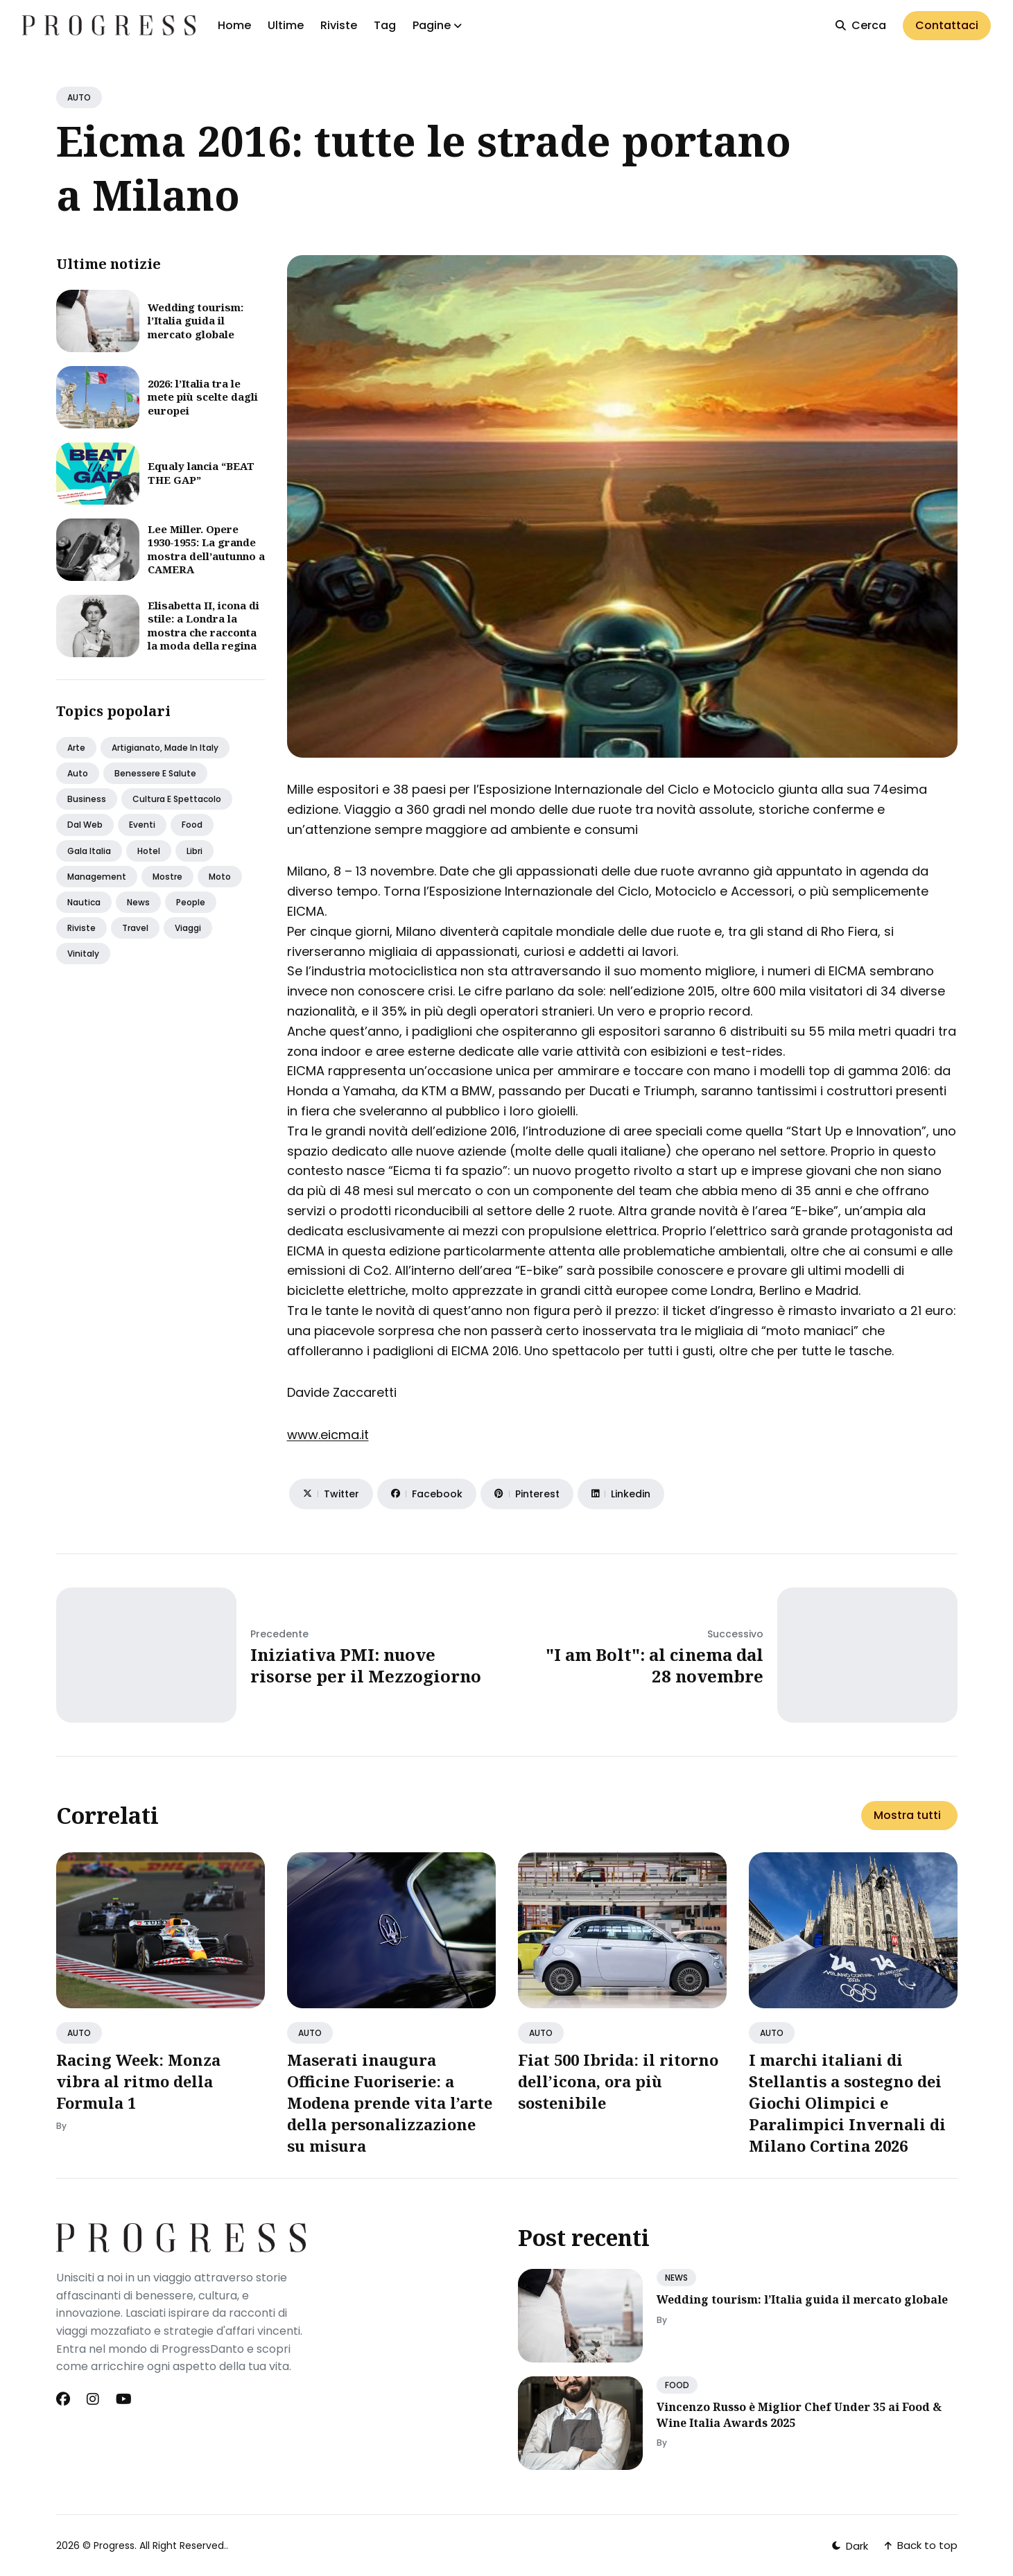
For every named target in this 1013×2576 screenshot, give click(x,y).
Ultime (286, 25)
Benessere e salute (155, 773)
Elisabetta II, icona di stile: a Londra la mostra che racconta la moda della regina (203, 625)
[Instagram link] (93, 2399)
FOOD (677, 2385)
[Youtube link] (124, 2399)
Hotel (148, 851)
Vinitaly (83, 953)
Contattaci (946, 25)
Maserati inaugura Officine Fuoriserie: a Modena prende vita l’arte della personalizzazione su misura (389, 2102)
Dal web (85, 824)
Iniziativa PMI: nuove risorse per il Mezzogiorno (365, 1665)
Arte (76, 748)
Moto (220, 876)
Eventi (142, 824)
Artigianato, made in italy (165, 748)
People (190, 902)
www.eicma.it (328, 1434)
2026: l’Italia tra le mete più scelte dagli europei (203, 396)
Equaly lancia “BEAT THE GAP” (201, 473)
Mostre (167, 876)
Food (192, 824)
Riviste (338, 25)
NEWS (676, 2277)
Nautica (84, 902)
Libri (194, 851)
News (138, 902)
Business (86, 799)
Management (96, 876)
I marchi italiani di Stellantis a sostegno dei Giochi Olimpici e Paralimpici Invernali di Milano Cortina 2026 (847, 2102)
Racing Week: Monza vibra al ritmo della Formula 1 (138, 2081)
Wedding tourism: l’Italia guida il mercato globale (195, 320)
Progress (114, 2545)
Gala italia (89, 851)
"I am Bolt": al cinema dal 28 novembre (654, 1665)
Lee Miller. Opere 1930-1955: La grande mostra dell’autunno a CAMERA (206, 549)
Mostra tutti (907, 1815)
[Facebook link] (64, 2399)
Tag (385, 25)
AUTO (79, 97)
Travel (135, 928)
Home (234, 25)
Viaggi (188, 928)
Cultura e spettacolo (176, 799)
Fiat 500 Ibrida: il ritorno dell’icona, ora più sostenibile (618, 2081)
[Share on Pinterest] (526, 1494)
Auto (77, 773)
